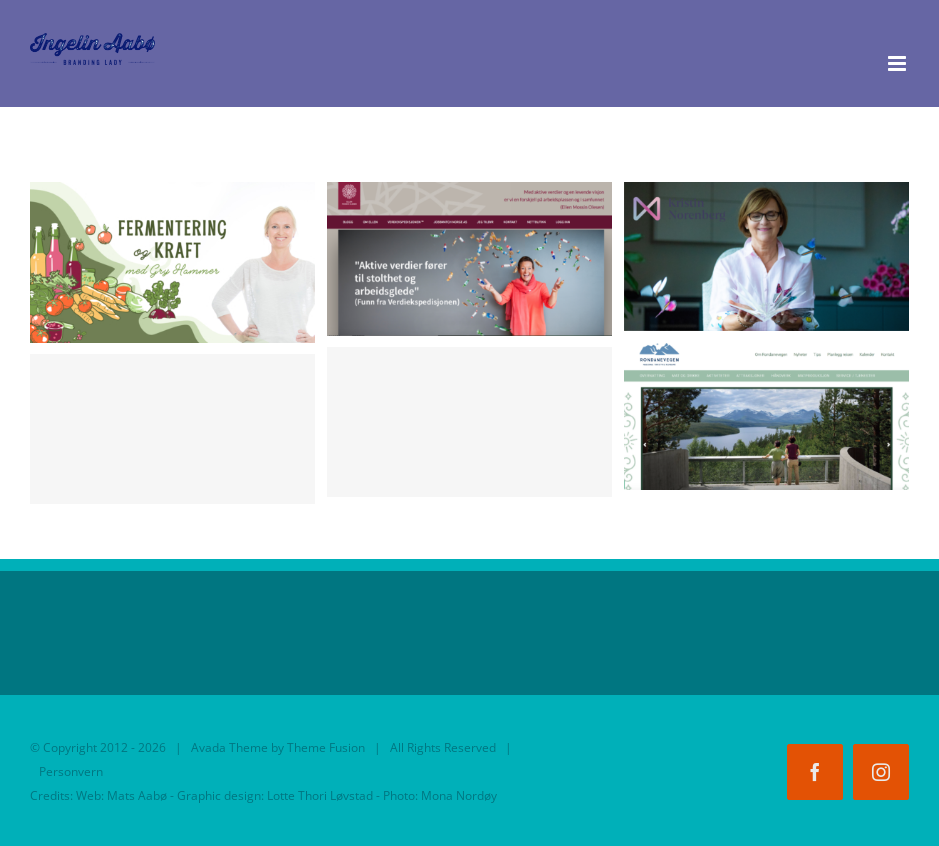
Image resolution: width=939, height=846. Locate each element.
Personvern (71, 771)
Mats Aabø (137, 795)
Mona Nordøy (459, 795)
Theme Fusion (326, 747)
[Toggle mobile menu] (898, 63)
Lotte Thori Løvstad (320, 795)
